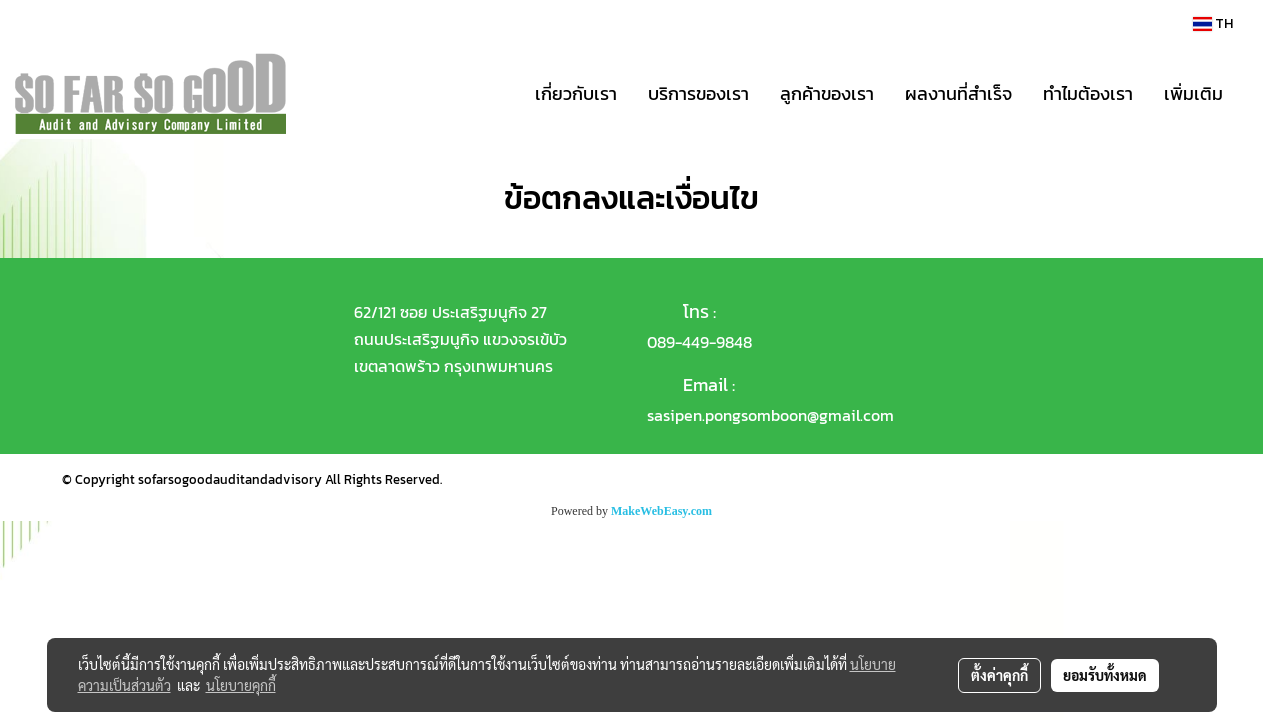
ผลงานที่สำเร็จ (958, 93)
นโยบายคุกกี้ (241, 685)
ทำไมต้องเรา (1088, 93)
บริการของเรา (698, 93)
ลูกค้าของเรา (827, 93)
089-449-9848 (699, 342)
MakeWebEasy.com (661, 511)
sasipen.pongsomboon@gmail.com (770, 415)
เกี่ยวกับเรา (576, 93)
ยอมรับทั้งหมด (1105, 675)
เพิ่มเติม (1193, 93)
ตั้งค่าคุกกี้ (999, 675)
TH (1213, 23)
